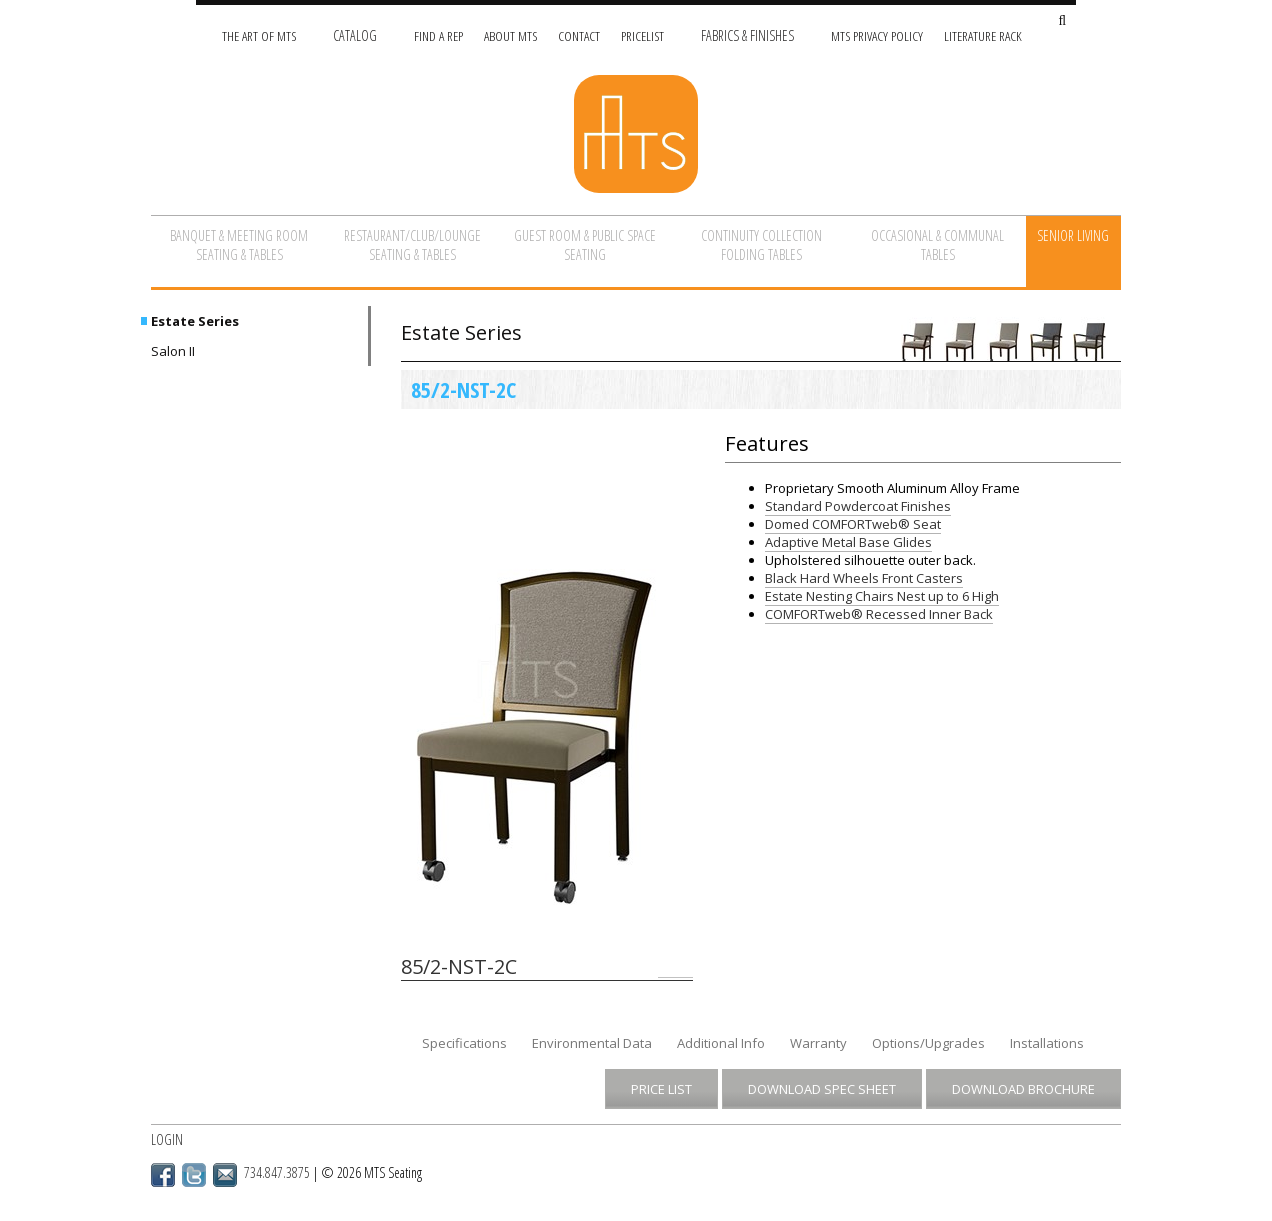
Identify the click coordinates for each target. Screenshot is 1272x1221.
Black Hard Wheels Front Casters (864, 578)
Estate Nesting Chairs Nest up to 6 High (882, 596)
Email (225, 1175)
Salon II (173, 351)
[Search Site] (1062, 21)
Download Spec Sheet (822, 1089)
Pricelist (642, 35)
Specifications (464, 1043)
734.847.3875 (277, 1172)
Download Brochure (1023, 1089)
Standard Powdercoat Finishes (858, 506)
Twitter (194, 1175)
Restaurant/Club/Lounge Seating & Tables (412, 245)
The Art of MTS (259, 35)
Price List (661, 1089)
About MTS (510, 35)
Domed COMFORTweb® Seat (853, 524)
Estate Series (195, 321)
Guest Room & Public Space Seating (585, 245)
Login (167, 1139)
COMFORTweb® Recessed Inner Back (879, 614)
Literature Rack (983, 35)
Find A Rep (438, 35)
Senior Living (1073, 235)
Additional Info (721, 1043)
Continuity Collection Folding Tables (761, 245)
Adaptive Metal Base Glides (848, 542)
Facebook (163, 1175)
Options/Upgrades (928, 1043)
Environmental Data (592, 1043)
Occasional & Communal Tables (937, 245)
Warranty (818, 1043)
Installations (1047, 1043)
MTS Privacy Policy (877, 35)
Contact (579, 35)
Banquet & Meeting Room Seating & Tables (239, 245)
